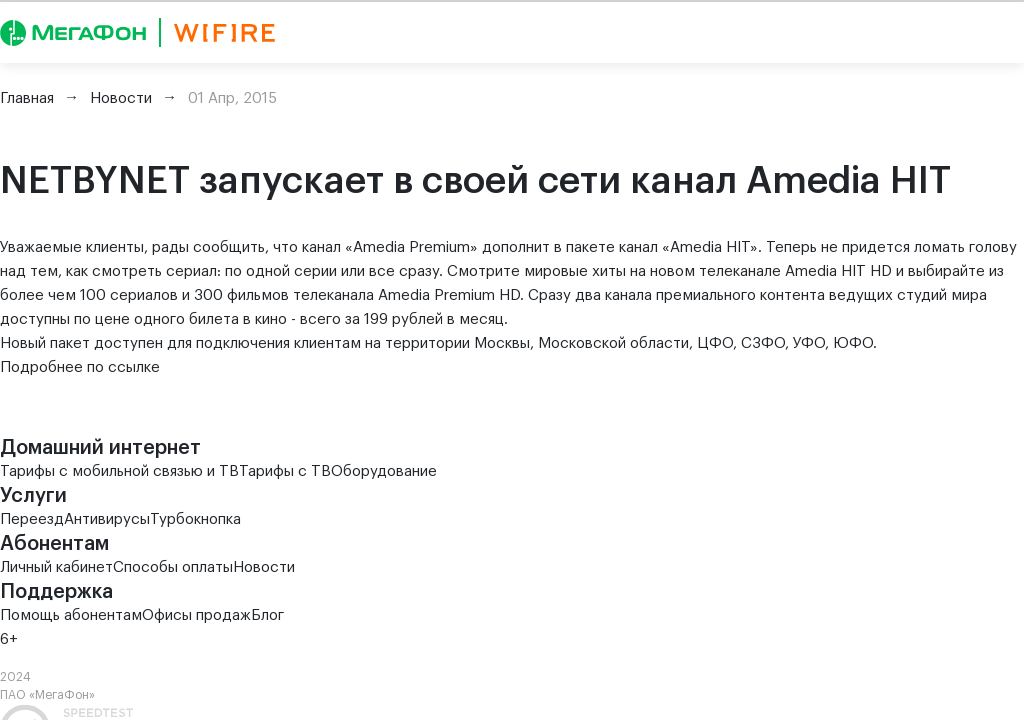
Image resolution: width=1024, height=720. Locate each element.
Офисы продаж (196, 615)
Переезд (32, 519)
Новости (264, 567)
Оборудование (384, 471)
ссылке (134, 367)
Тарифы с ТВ (285, 471)
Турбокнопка (195, 519)
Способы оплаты (173, 567)
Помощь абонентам (71, 615)
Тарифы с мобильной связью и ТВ (119, 471)
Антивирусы (107, 519)
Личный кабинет (56, 567)
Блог (267, 615)
